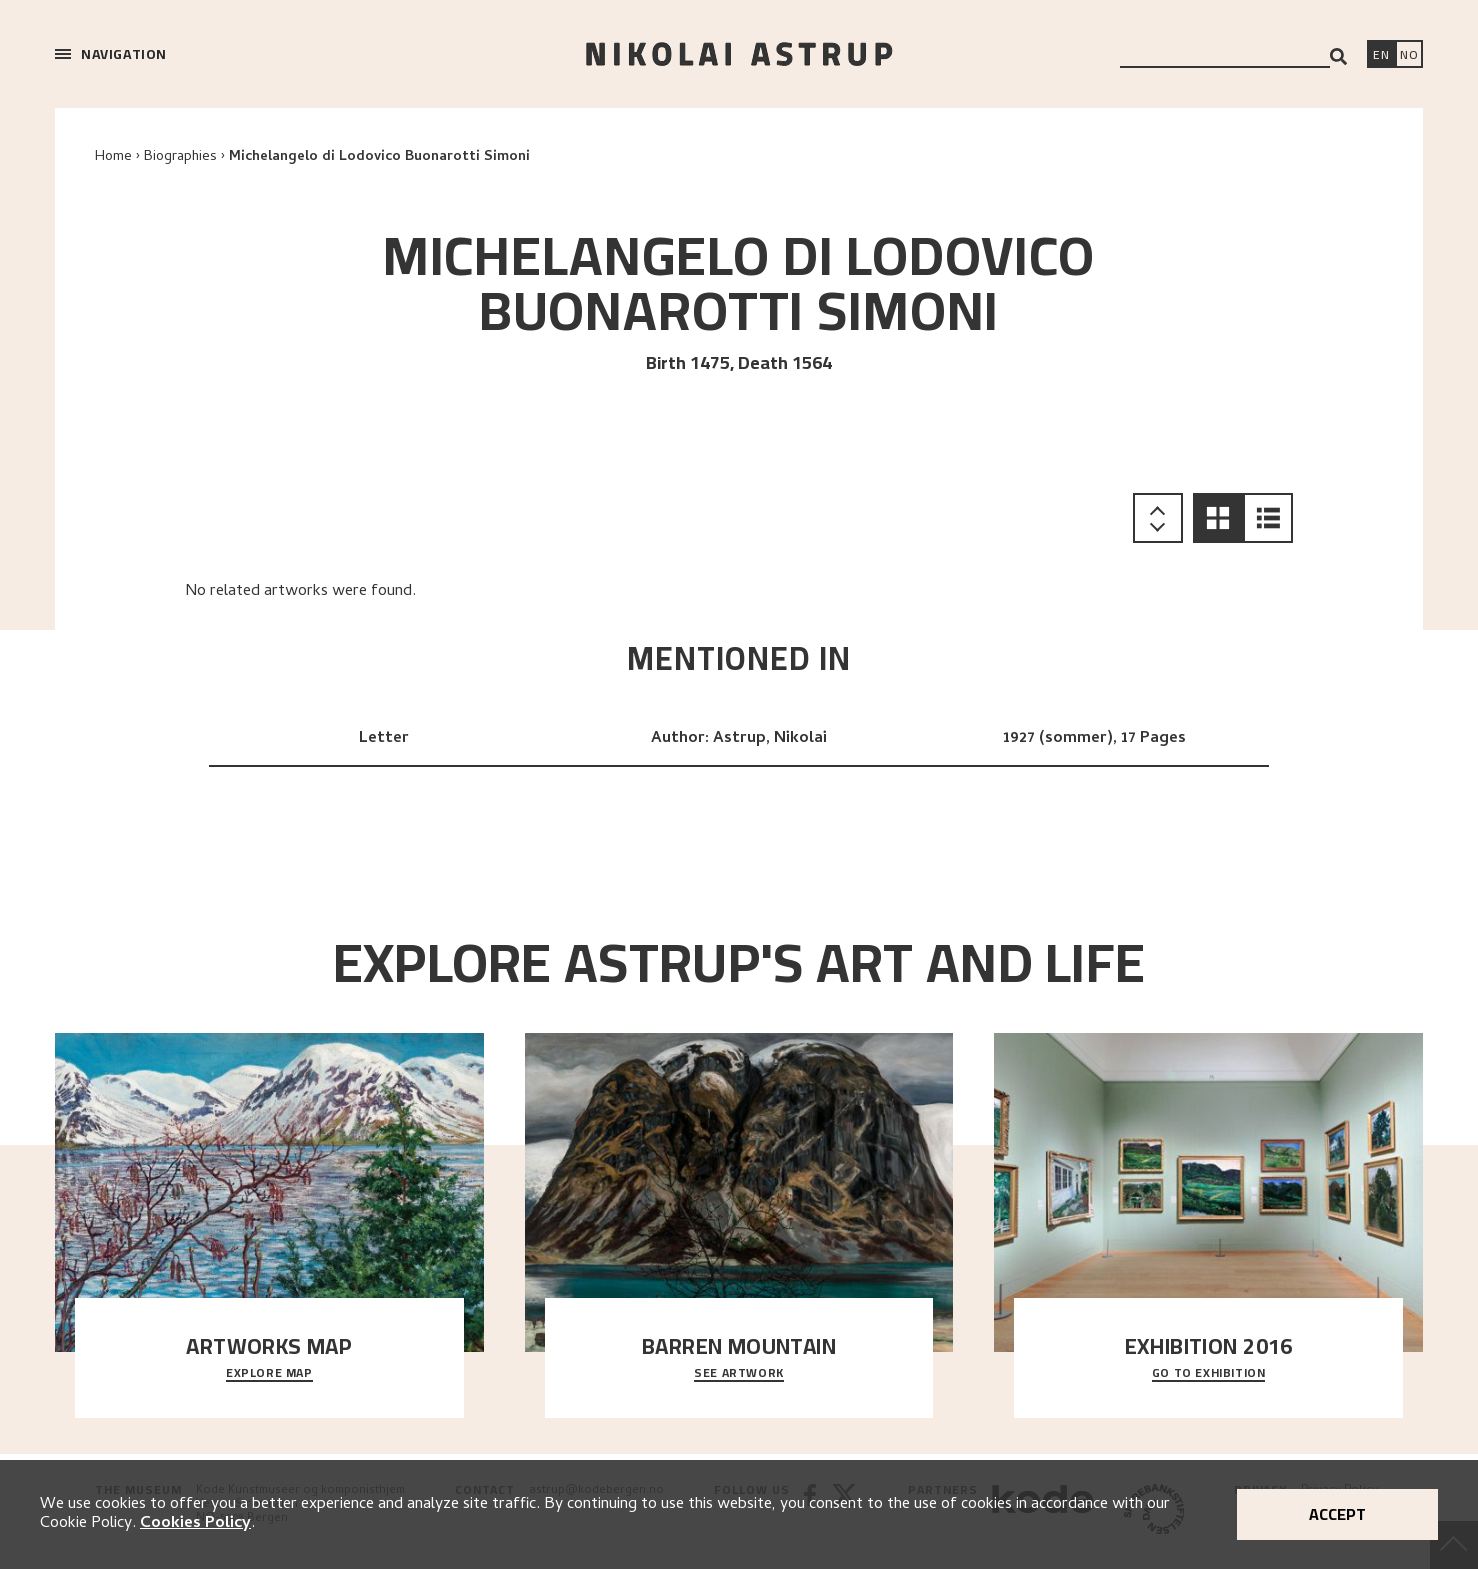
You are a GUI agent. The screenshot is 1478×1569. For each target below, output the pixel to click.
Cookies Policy (195, 1524)
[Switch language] (1381, 56)
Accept (1337, 1514)
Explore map (269, 1374)
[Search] (1338, 56)
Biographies (180, 157)
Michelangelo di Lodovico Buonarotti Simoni (379, 157)
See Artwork (739, 1374)
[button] (1218, 518)
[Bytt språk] (1409, 56)
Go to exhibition (1209, 1374)
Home (113, 157)
